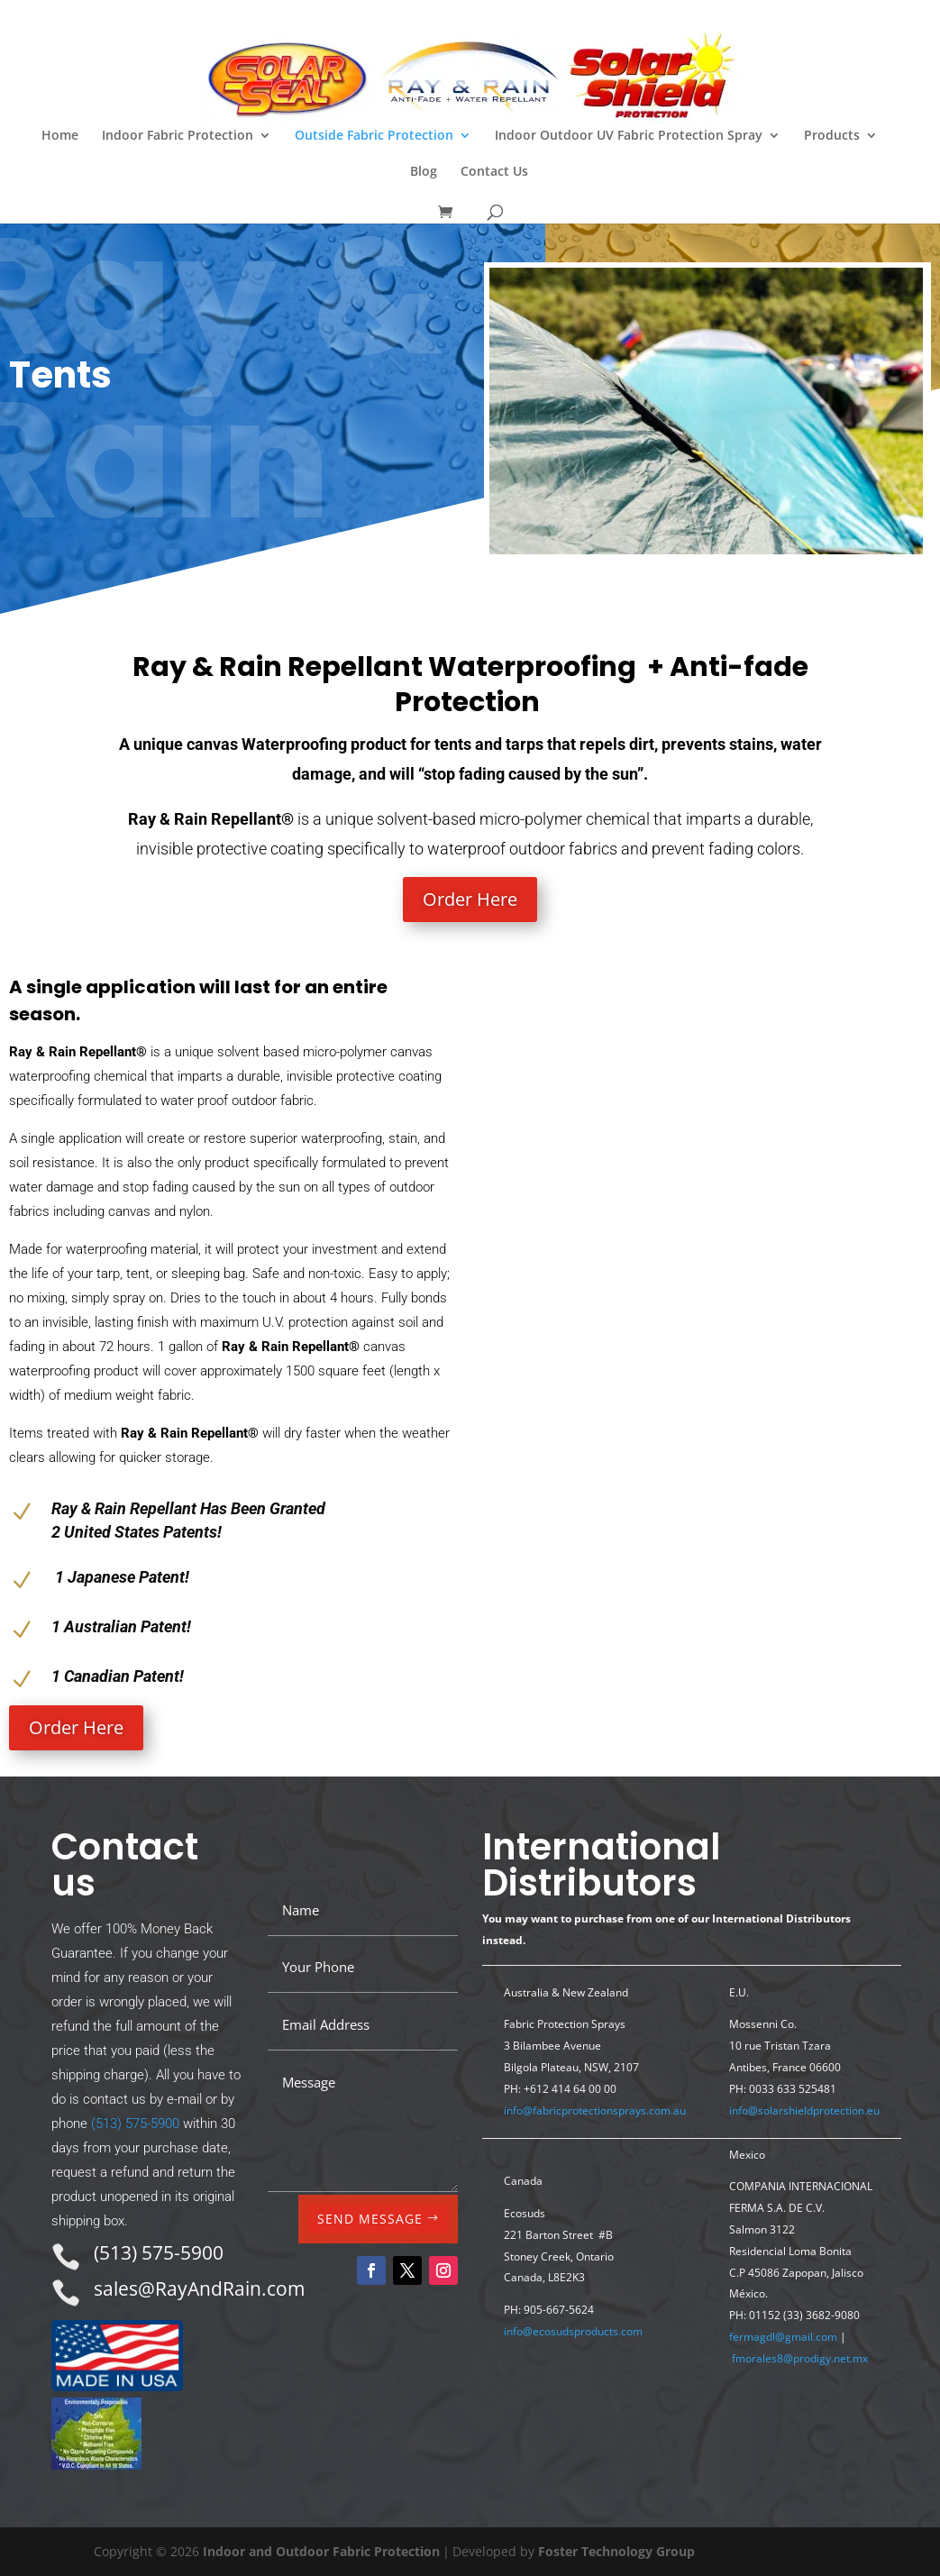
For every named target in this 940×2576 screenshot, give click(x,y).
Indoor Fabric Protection (177, 136)
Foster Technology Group (616, 2551)
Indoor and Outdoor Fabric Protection (321, 2551)
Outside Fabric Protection (374, 136)
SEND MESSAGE (370, 2218)
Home (59, 136)
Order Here (470, 899)
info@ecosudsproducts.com (573, 2331)
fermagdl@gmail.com (783, 2336)
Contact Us (494, 172)
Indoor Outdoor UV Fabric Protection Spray (628, 136)
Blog (423, 172)
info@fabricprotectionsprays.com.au (595, 2110)
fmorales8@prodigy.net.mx (800, 2358)
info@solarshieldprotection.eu (804, 2110)
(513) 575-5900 (135, 2123)
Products (832, 136)
